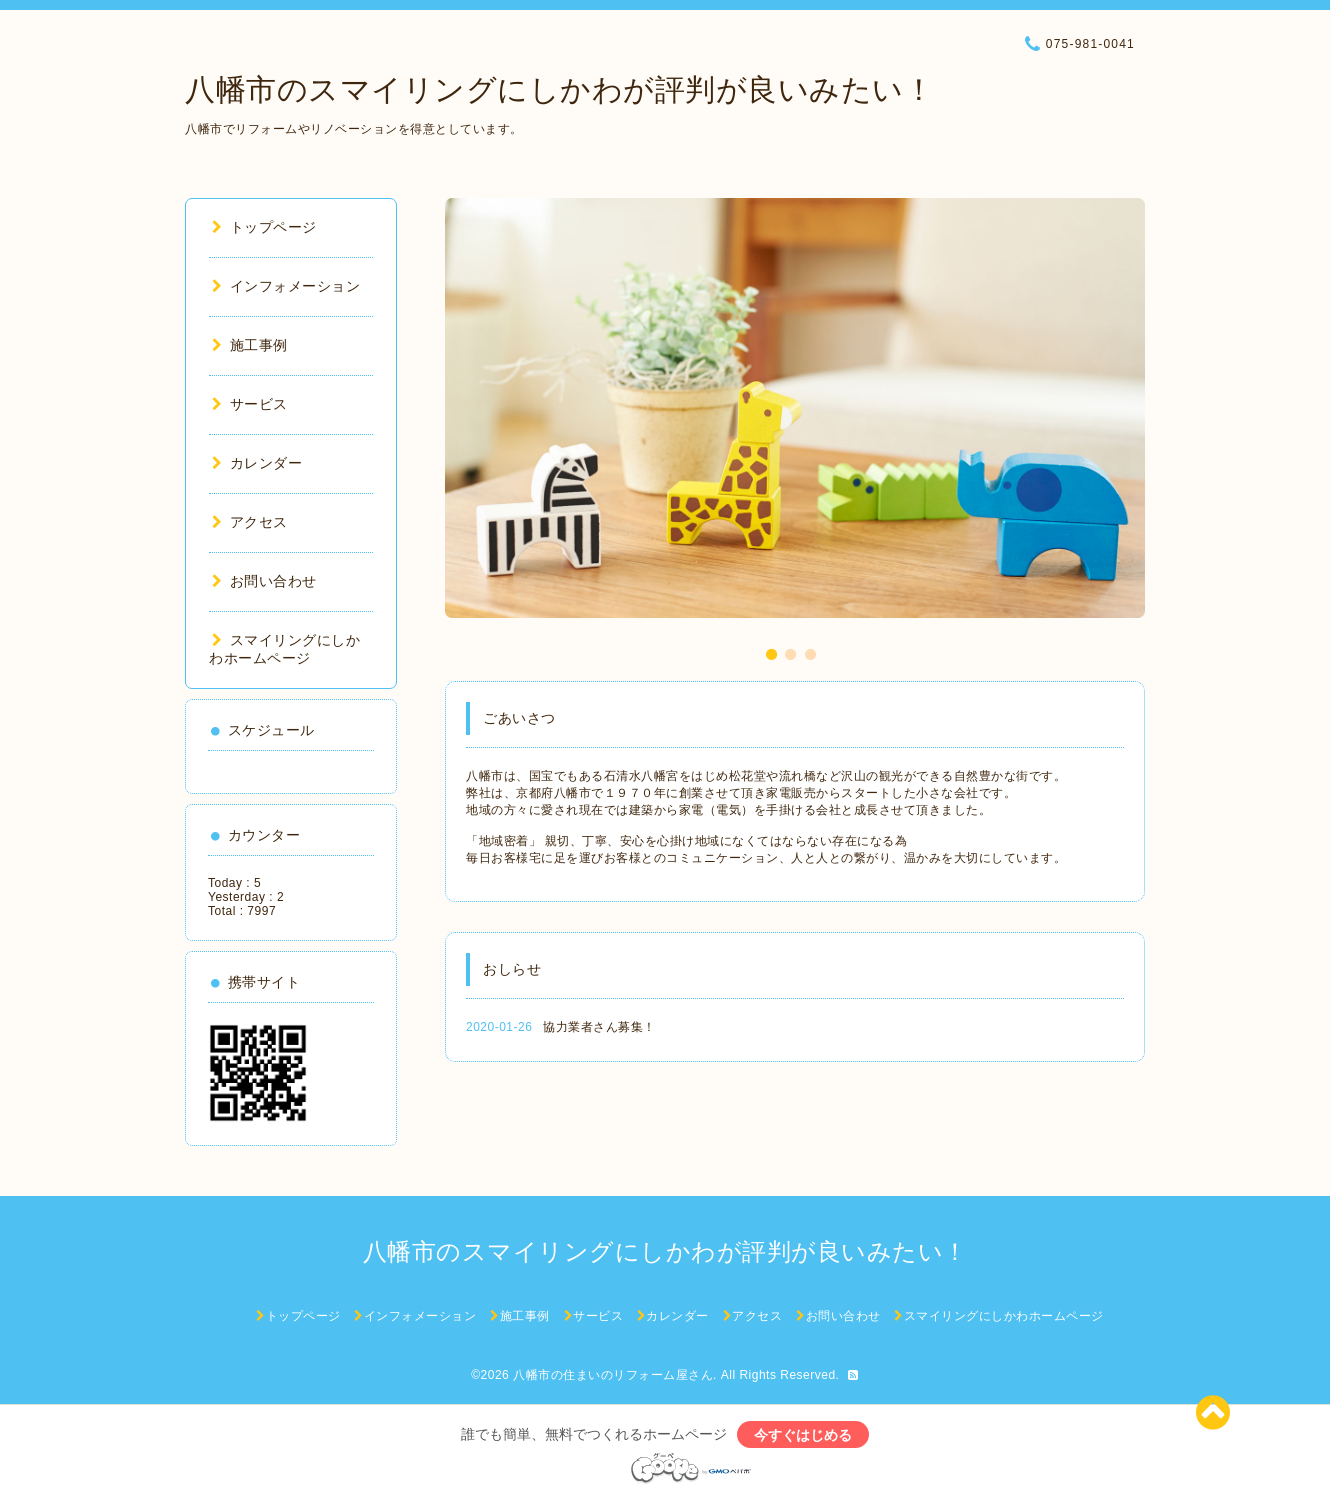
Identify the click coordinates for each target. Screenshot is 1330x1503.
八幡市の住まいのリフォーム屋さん (613, 1375)
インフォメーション (286, 286)
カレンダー (257, 463)
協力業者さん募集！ (599, 1027)
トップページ (264, 227)
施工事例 (250, 345)
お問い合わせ (264, 581)
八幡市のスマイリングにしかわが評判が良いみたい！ (559, 89)
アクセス (250, 522)
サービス (250, 404)
